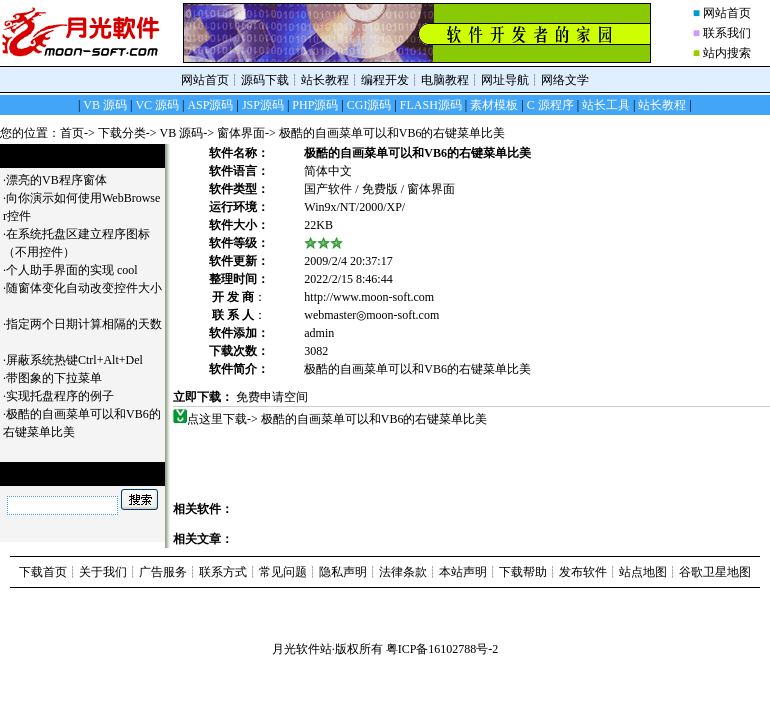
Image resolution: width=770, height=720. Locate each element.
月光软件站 (302, 649)
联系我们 (727, 33)
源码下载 (265, 80)
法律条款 (403, 572)
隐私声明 (343, 572)
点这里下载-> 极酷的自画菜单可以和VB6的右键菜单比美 (337, 419)
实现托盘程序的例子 (67, 396)
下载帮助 (523, 572)
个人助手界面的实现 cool (79, 270)
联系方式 (223, 572)
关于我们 (103, 572)
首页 (72, 133)
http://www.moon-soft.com (369, 297)
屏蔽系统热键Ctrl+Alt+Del (82, 360)
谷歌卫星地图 (715, 572)
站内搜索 (727, 53)
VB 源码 (182, 133)
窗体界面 (241, 133)
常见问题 (283, 572)
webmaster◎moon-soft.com (371, 315)
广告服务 (163, 572)
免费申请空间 (272, 397)
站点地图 (643, 572)
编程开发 (385, 80)
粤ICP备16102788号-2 (442, 649)
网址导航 (505, 80)
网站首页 (727, 13)
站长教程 (325, 80)
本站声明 (463, 572)
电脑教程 (445, 80)
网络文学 (565, 80)
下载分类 (122, 133)
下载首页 (43, 572)
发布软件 (583, 572)
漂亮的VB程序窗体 (64, 180)
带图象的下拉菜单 (61, 378)
